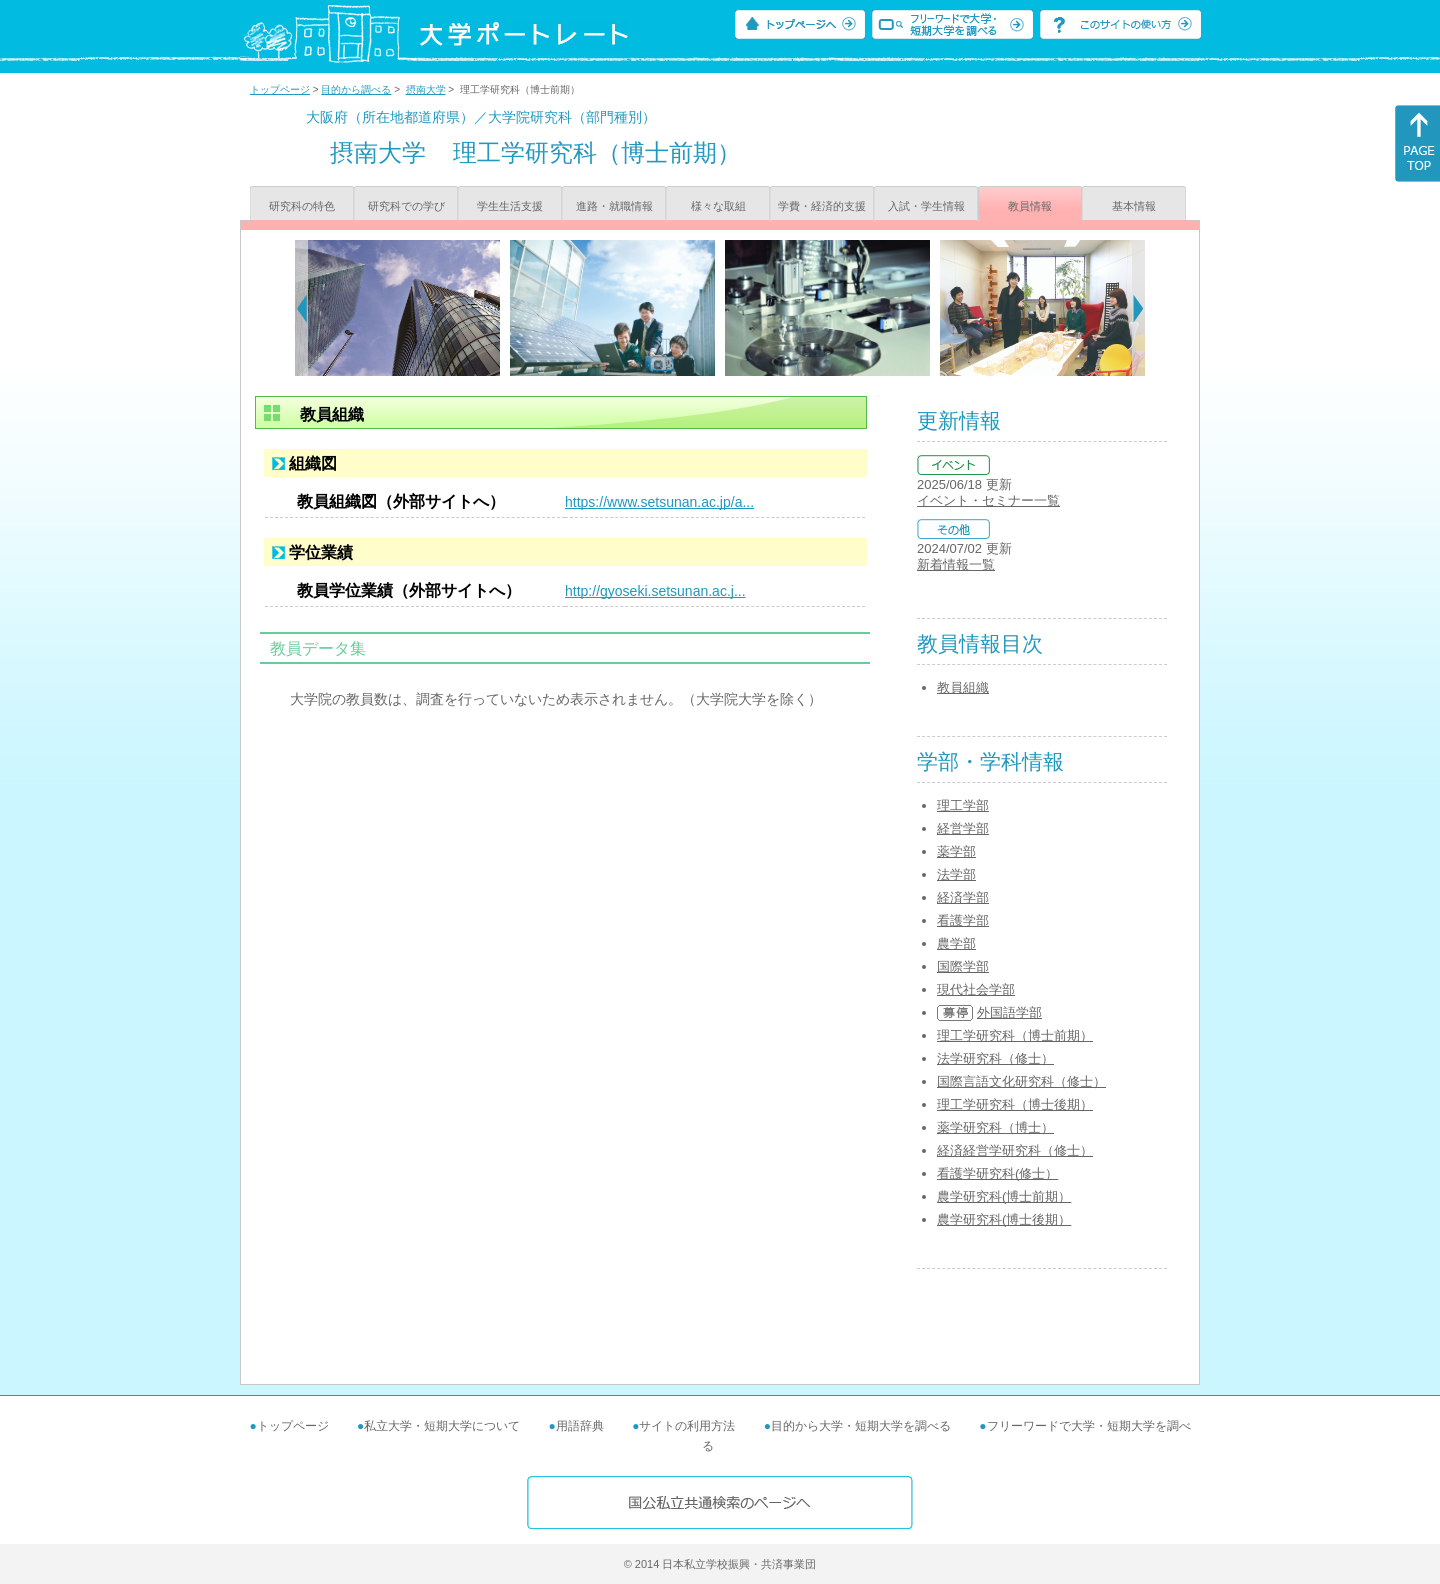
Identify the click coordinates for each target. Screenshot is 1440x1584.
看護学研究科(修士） (997, 1173)
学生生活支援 (510, 206)
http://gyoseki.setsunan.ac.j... (655, 591)
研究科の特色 (302, 206)
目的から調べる (356, 89)
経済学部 (963, 897)
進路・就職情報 (614, 206)
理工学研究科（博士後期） (1015, 1104)
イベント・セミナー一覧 (988, 500)
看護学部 (963, 920)
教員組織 (963, 687)
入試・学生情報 (926, 206)
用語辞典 (580, 1426)
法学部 (956, 874)
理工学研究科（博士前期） (1015, 1035)
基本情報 (1134, 206)
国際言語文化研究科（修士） (1021, 1081)
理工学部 (963, 805)
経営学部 (963, 828)
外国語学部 (1009, 1012)
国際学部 (963, 966)
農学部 (956, 943)
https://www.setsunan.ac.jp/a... (659, 502)
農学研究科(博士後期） (1004, 1219)
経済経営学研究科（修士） (1015, 1150)
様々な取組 (718, 206)
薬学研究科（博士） (995, 1127)
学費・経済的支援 (822, 206)
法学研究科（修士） (995, 1058)
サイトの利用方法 (687, 1426)
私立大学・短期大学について (442, 1426)
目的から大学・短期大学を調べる (861, 1426)
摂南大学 (426, 89)
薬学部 (956, 851)
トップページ (280, 89)
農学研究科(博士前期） (1004, 1196)
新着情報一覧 (956, 564)
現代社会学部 (976, 989)
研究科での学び (406, 206)
